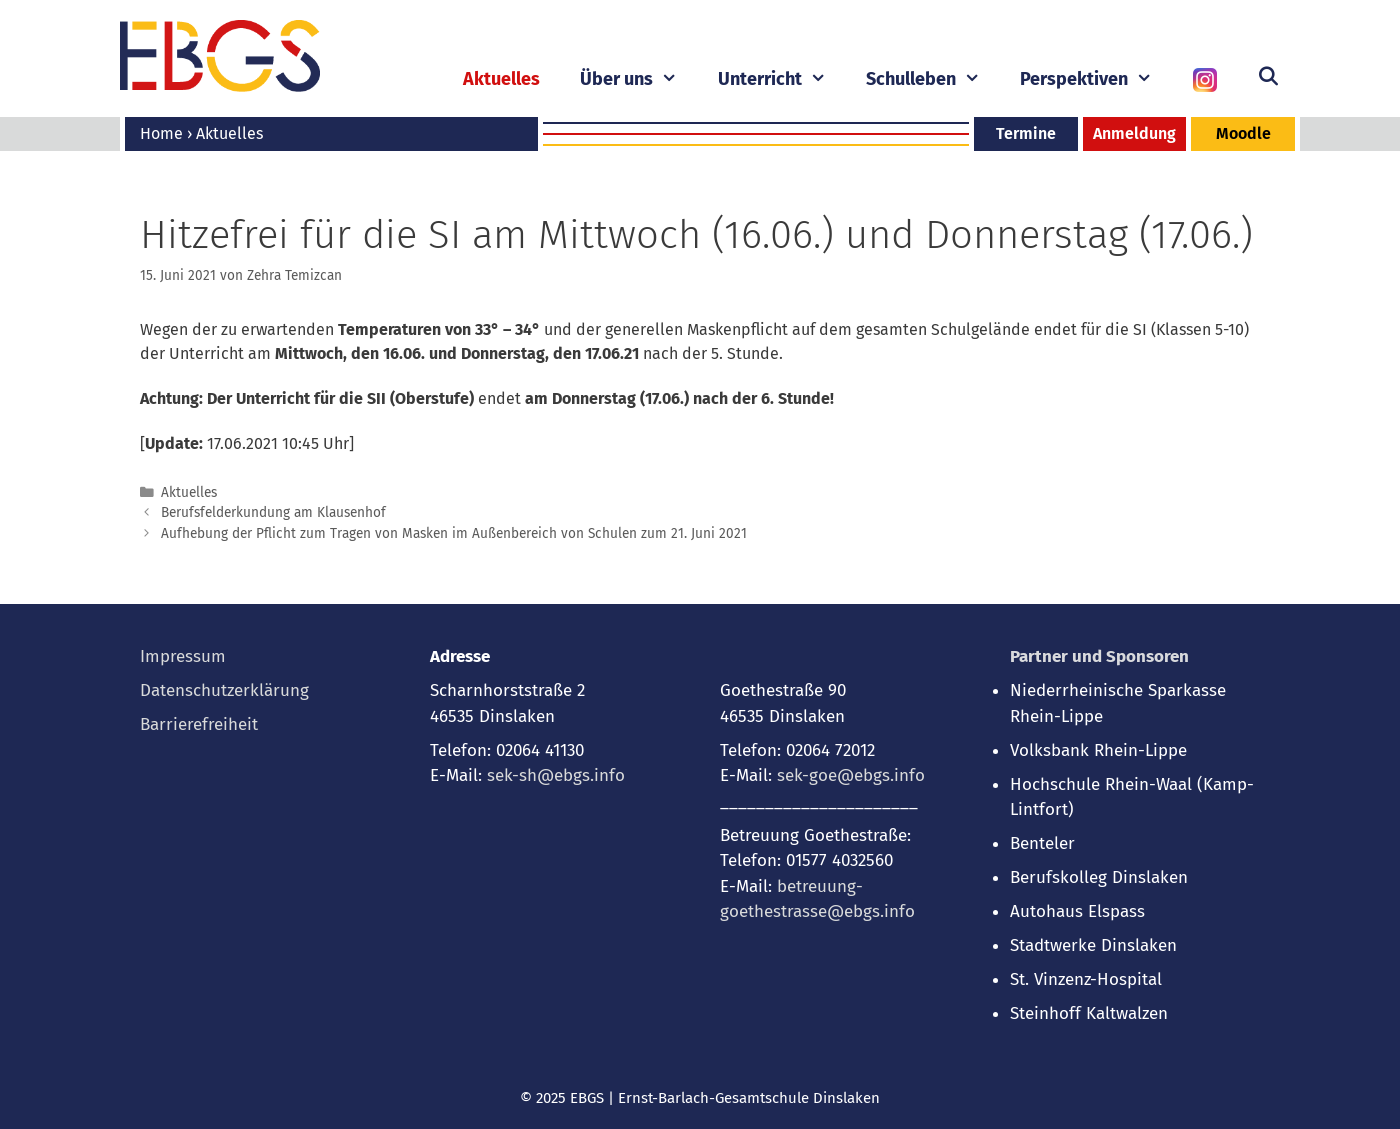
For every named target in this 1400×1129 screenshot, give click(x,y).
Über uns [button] (638, 79)
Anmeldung (1134, 133)
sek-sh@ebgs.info (556, 775)
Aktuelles (501, 79)
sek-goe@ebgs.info (851, 775)
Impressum (183, 656)
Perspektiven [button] (1096, 79)
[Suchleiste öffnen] (1268, 77)
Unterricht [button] (782, 79)
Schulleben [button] (933, 79)
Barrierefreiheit (199, 724)
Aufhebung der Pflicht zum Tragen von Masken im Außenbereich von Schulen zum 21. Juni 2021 (454, 533)
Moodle (1243, 133)
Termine (1026, 133)
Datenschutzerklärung (224, 690)
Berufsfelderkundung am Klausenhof (273, 512)
